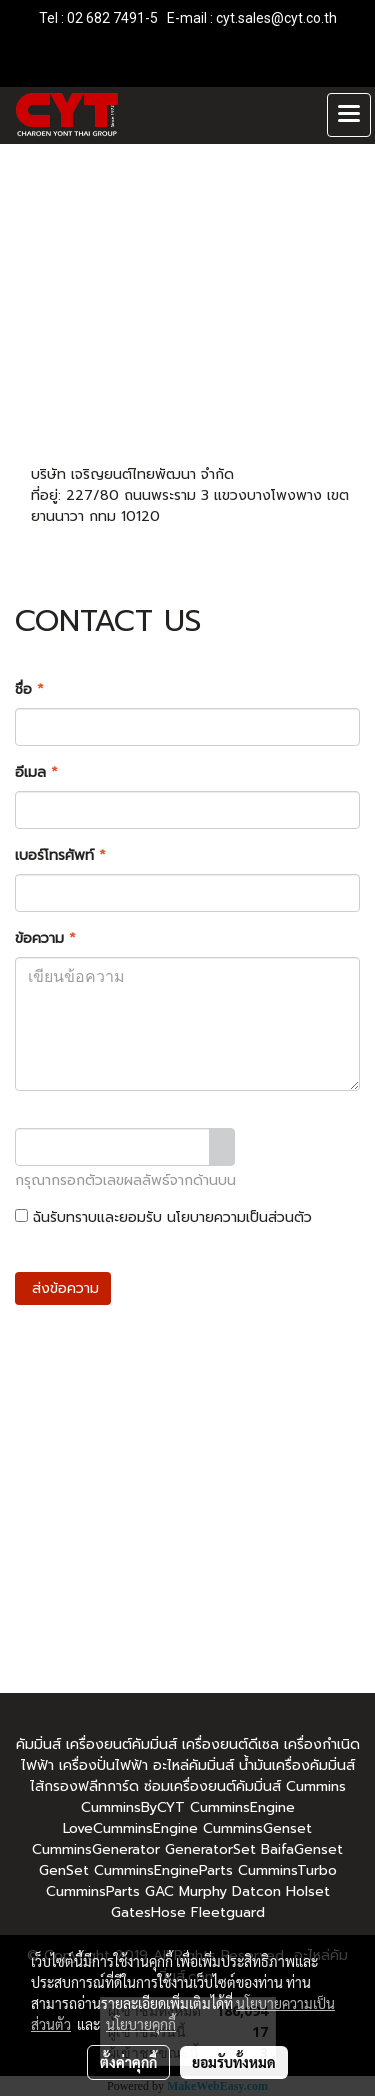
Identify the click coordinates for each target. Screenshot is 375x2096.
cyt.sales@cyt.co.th (276, 18)
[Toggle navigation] (349, 115)
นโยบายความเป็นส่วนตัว (239, 1217)
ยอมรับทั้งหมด (234, 2062)
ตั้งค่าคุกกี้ (128, 2062)
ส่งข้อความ (63, 1288)
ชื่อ (29, 689)
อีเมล (36, 772)
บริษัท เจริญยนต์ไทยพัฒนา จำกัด (132, 474)
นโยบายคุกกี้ (141, 2024)
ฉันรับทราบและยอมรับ (163, 1217)
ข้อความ (45, 938)
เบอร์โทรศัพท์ (60, 855)
